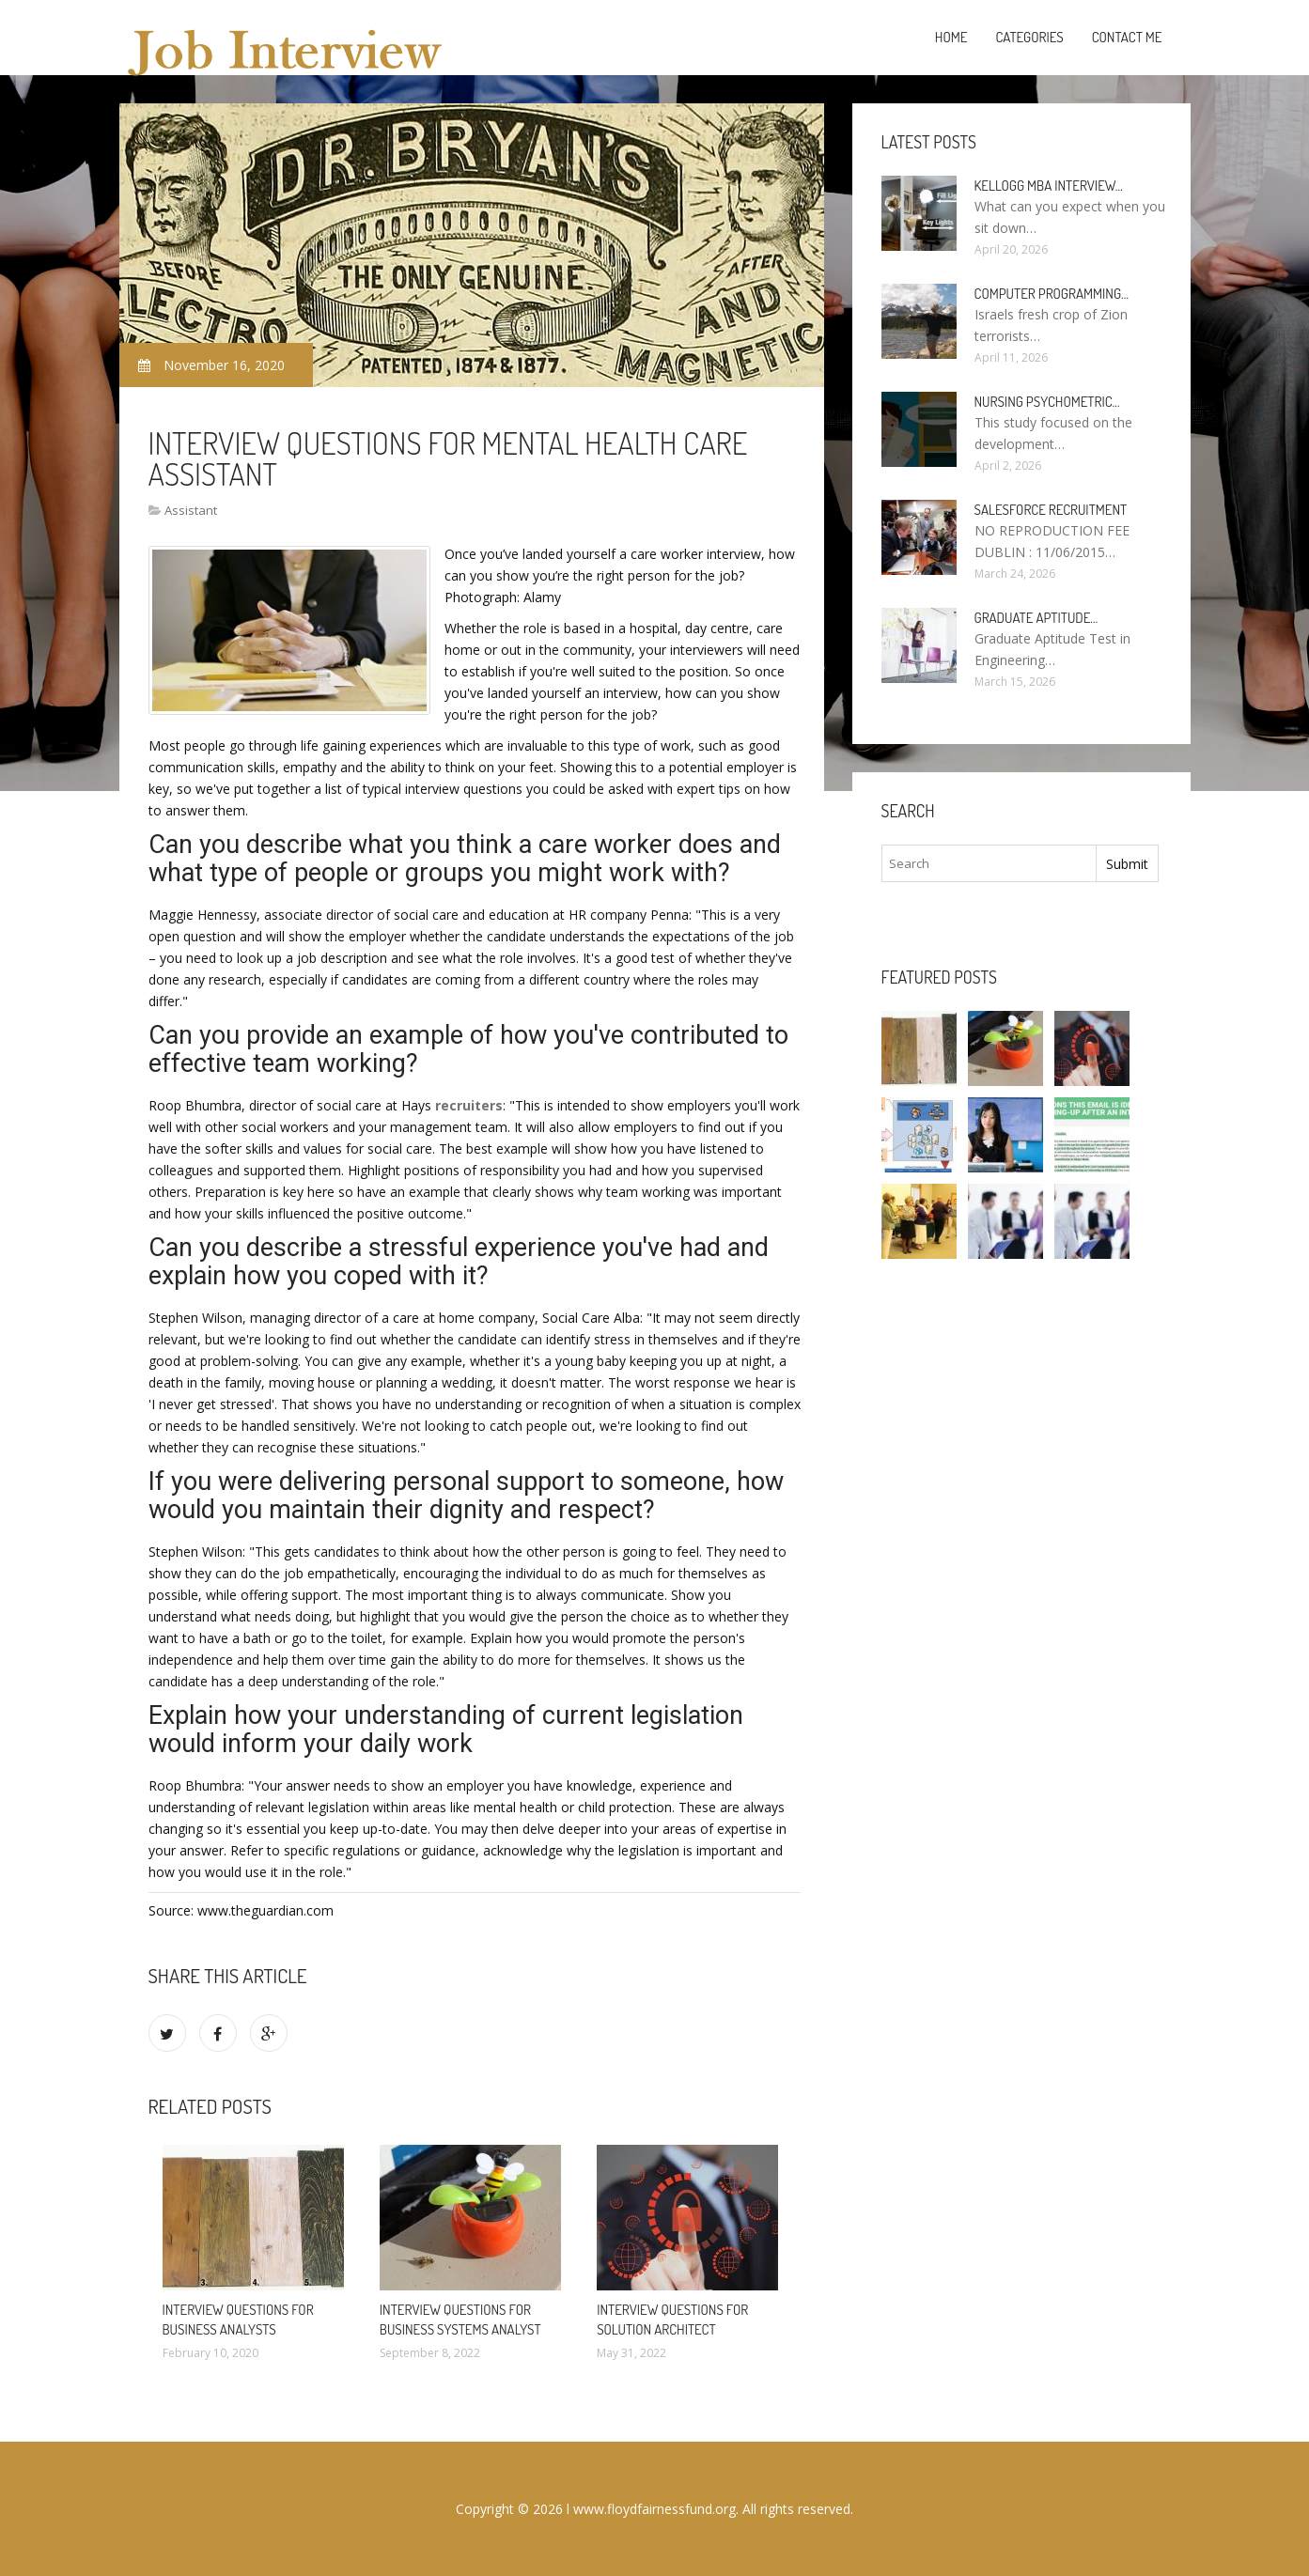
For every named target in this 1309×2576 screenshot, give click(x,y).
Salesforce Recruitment (1051, 510)
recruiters (469, 1105)
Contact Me (1127, 37)
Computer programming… (1051, 294)
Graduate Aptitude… (1036, 618)
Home (951, 37)
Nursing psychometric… (1047, 402)
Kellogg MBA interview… (1048, 185)
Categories (1029, 37)
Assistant (190, 510)
